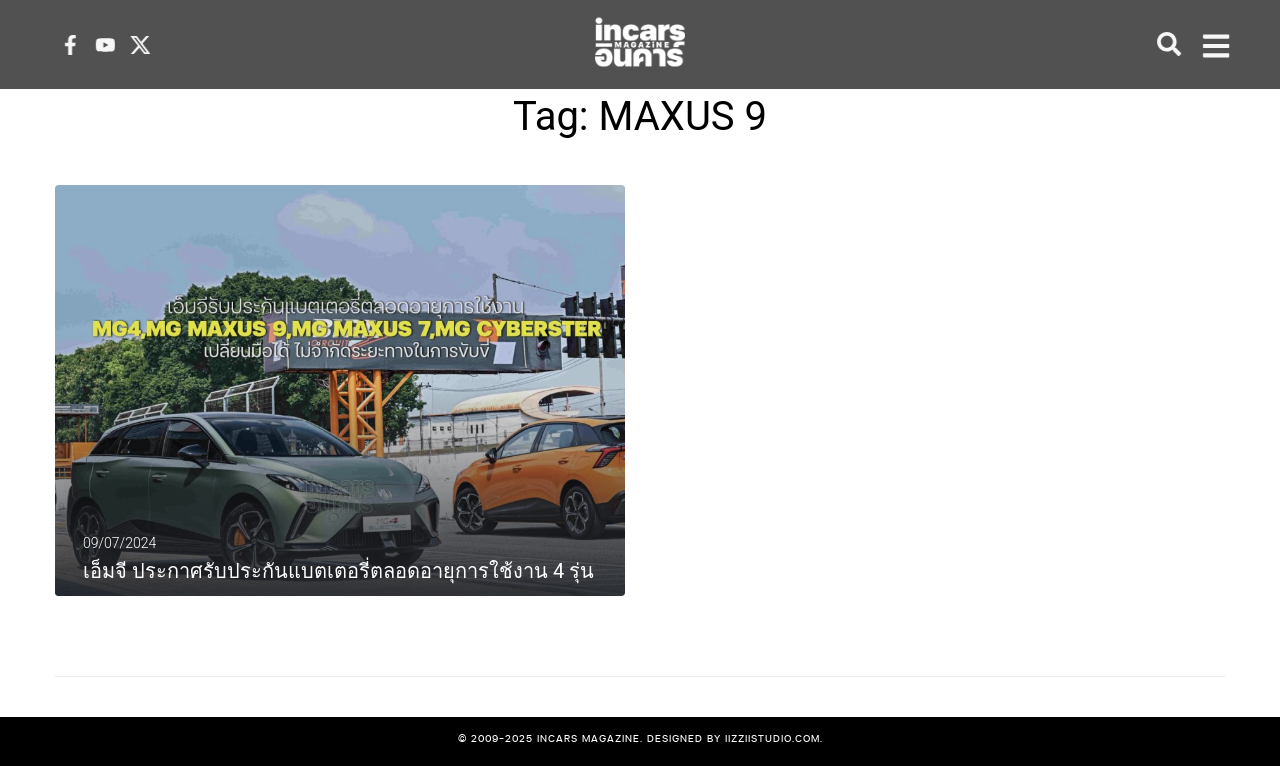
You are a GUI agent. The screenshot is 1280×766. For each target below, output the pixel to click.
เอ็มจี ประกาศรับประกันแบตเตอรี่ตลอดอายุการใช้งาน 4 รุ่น (338, 571)
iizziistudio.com (772, 738)
